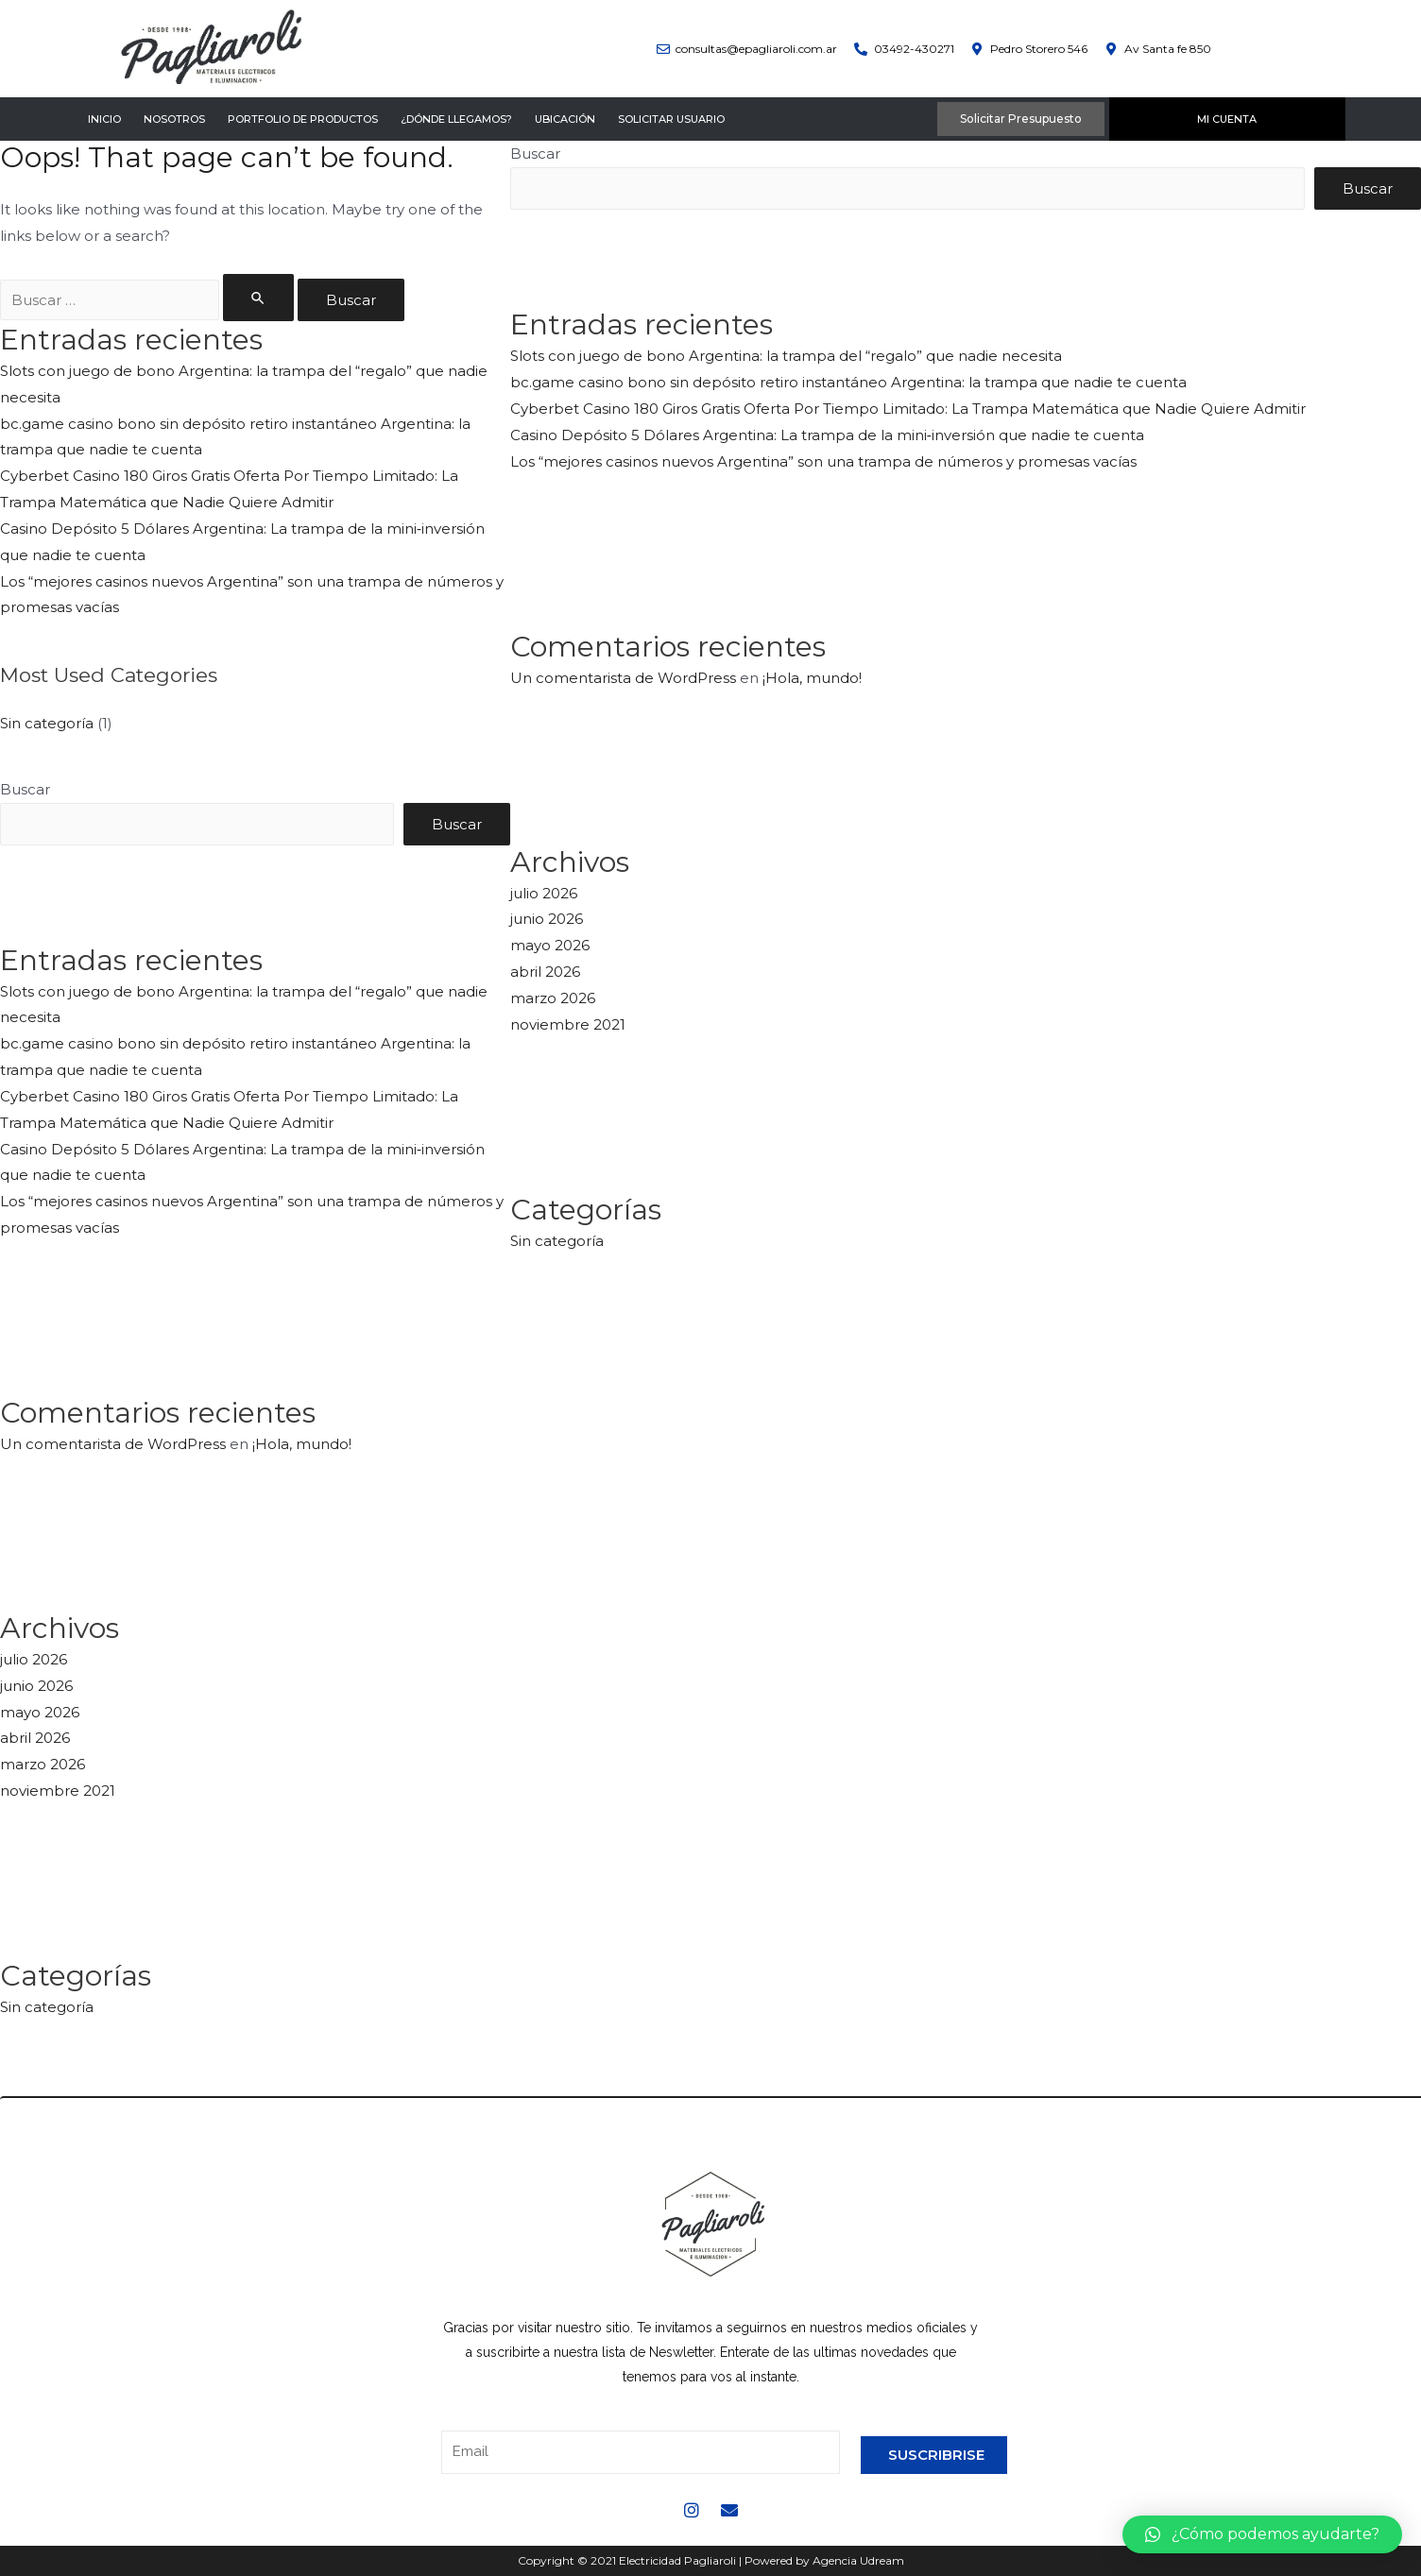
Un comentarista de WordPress (113, 1444)
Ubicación (565, 119)
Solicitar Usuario (671, 119)
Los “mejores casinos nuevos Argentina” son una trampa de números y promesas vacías (823, 461)
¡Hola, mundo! (301, 1444)
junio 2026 (36, 1686)
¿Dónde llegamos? (456, 119)
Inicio (104, 119)
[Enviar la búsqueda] (259, 297)
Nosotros (174, 119)
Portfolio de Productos (303, 119)
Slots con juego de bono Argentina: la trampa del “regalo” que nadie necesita (786, 356)
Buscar (25, 789)
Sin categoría (47, 723)
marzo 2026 (42, 1764)
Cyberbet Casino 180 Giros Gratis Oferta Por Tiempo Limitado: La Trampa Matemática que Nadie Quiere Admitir (908, 409)
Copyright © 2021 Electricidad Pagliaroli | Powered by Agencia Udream (711, 2560)
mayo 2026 (39, 1712)
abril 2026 (35, 1738)
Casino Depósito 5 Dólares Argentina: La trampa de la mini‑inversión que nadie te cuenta (827, 435)
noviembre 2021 (57, 1791)
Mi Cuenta (1227, 119)
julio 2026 (33, 1659)
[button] (1262, 2534)
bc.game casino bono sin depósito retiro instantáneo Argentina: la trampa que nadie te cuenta (848, 382)
